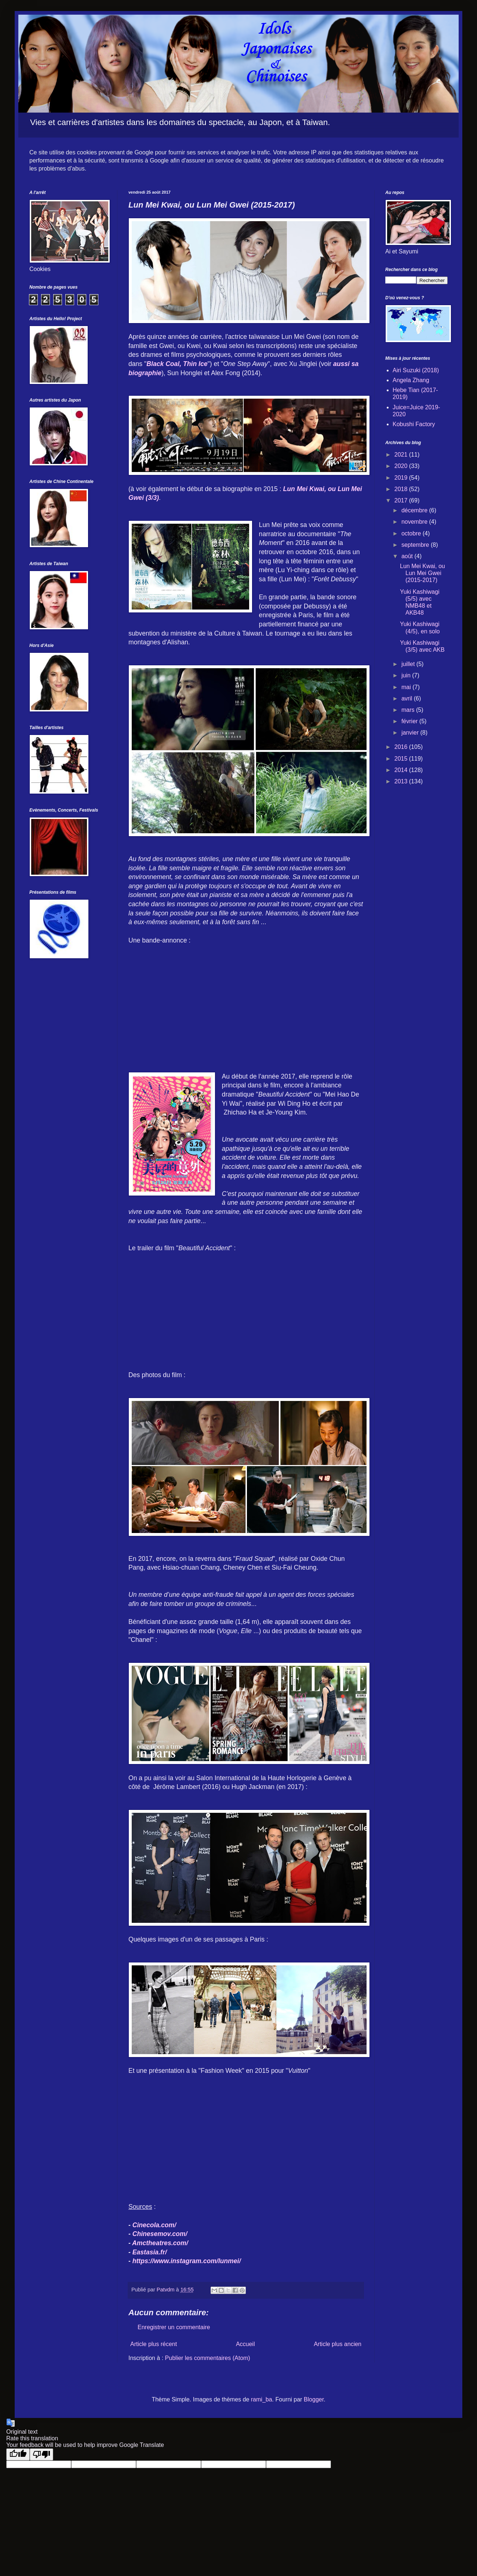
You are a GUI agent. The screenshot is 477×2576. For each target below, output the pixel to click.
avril (407, 698)
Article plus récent (153, 2344)
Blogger (314, 2399)
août (408, 556)
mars (408, 710)
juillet (408, 664)
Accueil (245, 2344)
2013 (401, 781)
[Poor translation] (41, 2454)
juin (406, 675)
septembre (416, 545)
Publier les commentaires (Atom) (207, 2358)
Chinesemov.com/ (159, 2233)
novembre (415, 522)
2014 (401, 770)
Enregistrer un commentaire (174, 2327)
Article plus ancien (337, 2344)
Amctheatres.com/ (160, 2243)
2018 (401, 489)
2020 (401, 466)
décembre (415, 510)
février (410, 721)
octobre (412, 533)
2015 (401, 758)
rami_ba (261, 2399)
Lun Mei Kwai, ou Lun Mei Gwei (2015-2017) (422, 573)
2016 (401, 747)
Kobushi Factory (414, 424)
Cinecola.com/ (154, 2225)
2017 (401, 500)
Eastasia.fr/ (149, 2252)
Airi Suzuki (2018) (416, 370)
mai (406, 687)
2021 (401, 454)
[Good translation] (18, 2454)
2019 (401, 478)
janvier (410, 732)
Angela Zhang (411, 380)
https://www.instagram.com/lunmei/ (186, 2261)
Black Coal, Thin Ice (176, 363)
